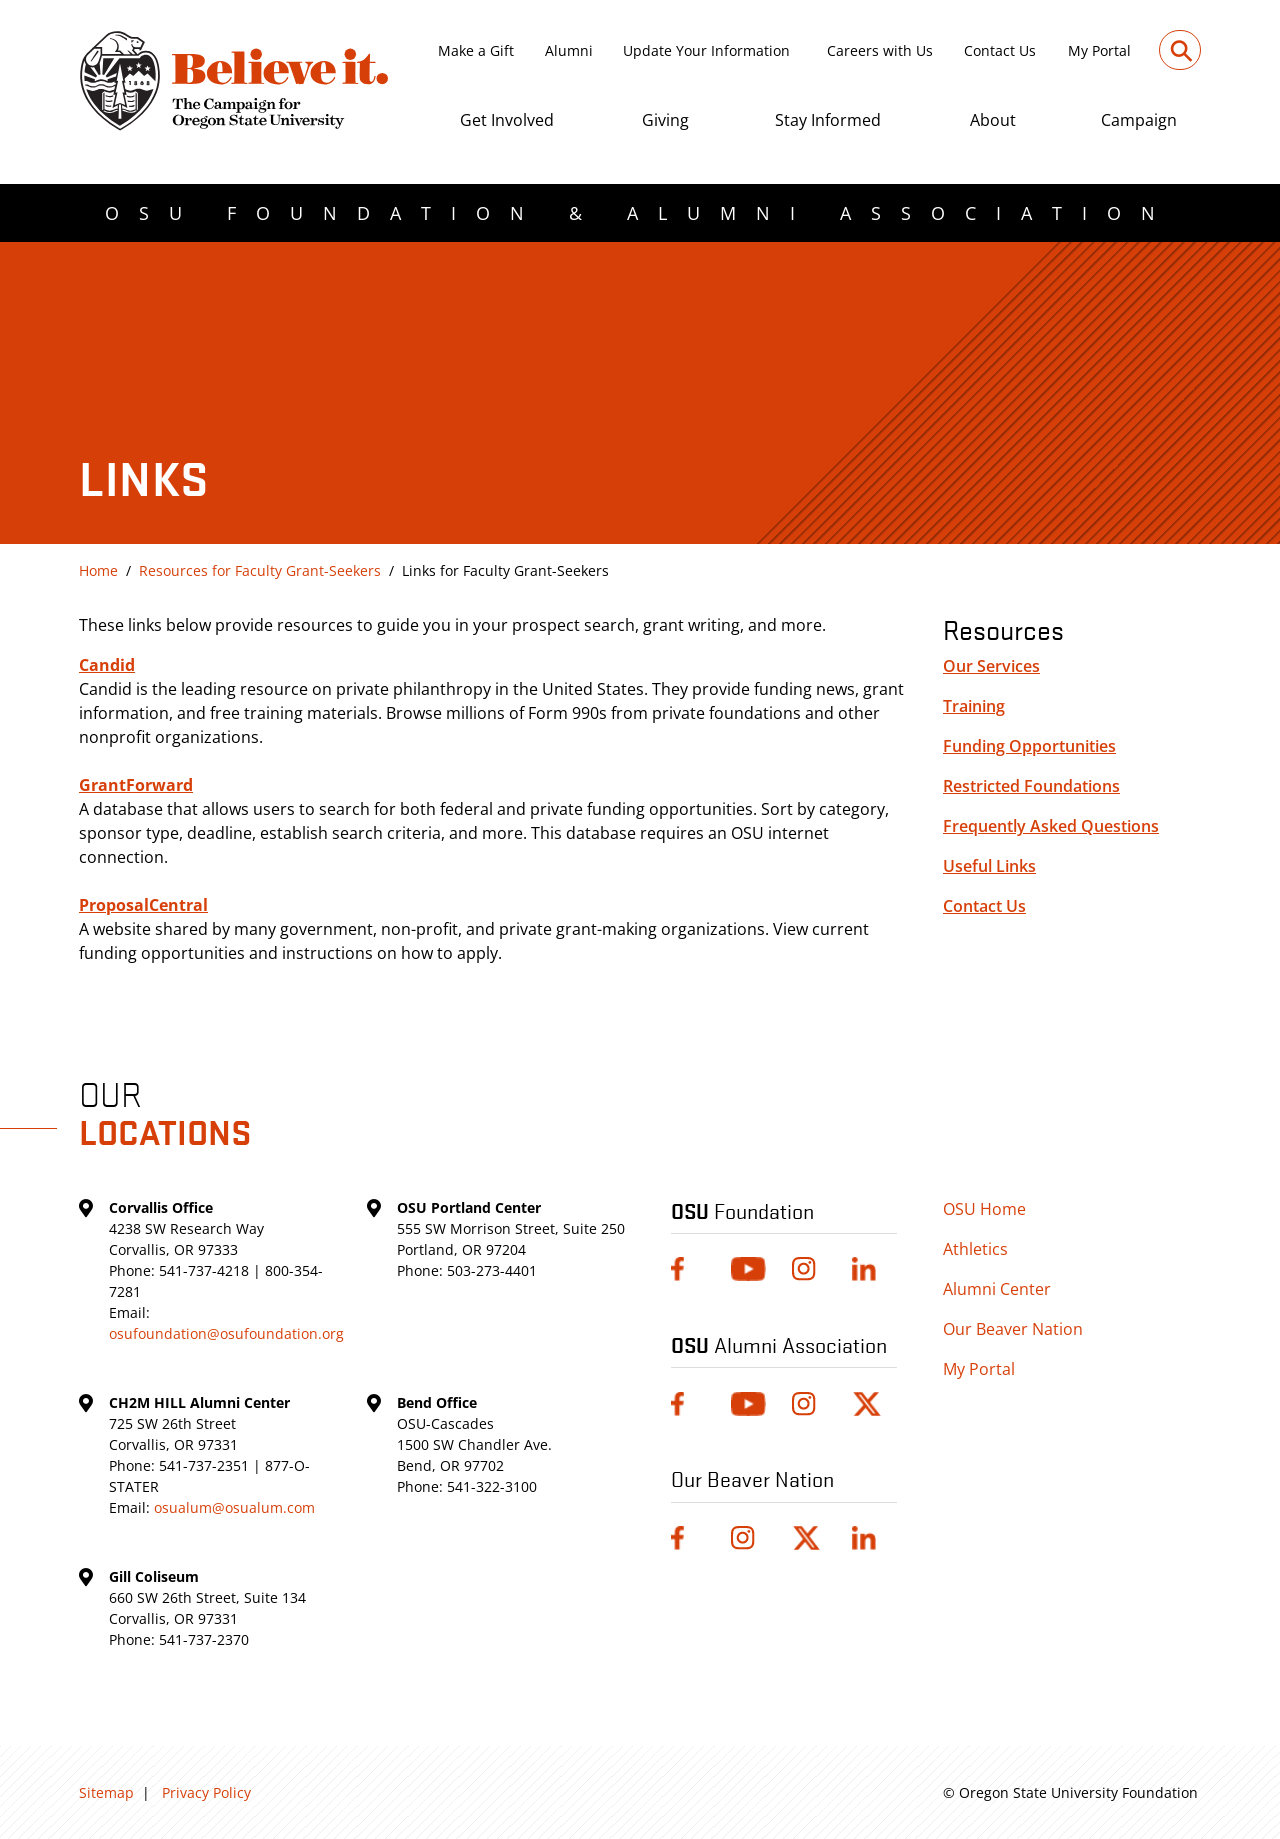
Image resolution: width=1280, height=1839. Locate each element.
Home (98, 570)
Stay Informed (828, 120)
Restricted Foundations (1031, 786)
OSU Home (984, 1209)
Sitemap (106, 1792)
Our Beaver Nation (1013, 1329)
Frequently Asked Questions (1051, 826)
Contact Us (1000, 50)
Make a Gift (476, 50)
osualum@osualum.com (234, 1507)
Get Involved (507, 120)
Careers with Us (880, 50)
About (993, 120)
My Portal (1099, 50)
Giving (665, 120)
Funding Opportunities (1029, 746)
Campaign (1139, 120)
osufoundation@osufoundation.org (226, 1333)
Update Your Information (706, 50)
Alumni (569, 50)
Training (974, 706)
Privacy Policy (206, 1792)
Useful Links (989, 866)
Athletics (975, 1249)
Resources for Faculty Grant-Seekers (260, 570)
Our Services (991, 666)
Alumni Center (997, 1289)
